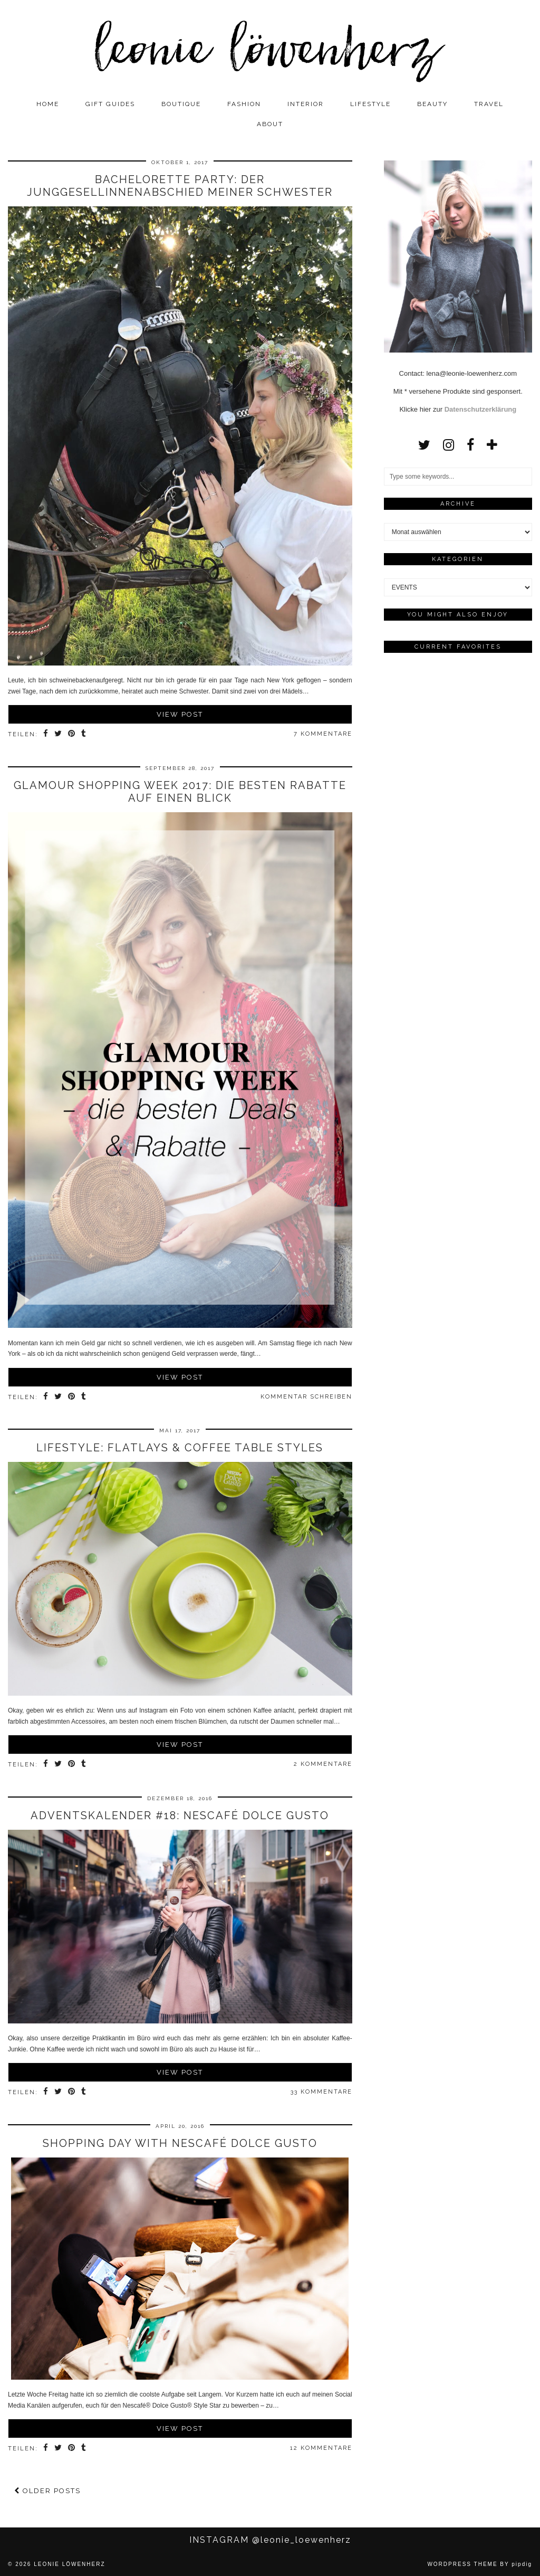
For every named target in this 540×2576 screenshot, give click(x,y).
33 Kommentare (321, 2091)
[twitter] (424, 445)
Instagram (270, 2540)
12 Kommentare (321, 2448)
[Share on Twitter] (58, 734)
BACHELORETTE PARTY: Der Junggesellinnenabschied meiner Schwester (180, 185)
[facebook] (470, 445)
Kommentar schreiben (306, 1396)
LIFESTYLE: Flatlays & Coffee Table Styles (179, 1447)
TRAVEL (489, 104)
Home (47, 104)
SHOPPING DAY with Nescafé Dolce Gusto (180, 2143)
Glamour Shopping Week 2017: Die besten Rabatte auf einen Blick (180, 791)
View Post (180, 714)
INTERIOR (305, 104)
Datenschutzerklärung (481, 409)
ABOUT (270, 124)
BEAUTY (432, 104)
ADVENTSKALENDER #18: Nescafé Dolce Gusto (180, 1815)
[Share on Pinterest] (72, 734)
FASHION (244, 104)
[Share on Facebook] (46, 734)
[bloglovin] (492, 445)
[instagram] (448, 445)
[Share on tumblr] (84, 734)
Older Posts (47, 2491)
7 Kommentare (323, 733)
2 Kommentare (323, 1764)
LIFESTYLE (370, 104)
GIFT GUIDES (110, 104)
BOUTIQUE (181, 104)
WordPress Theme (462, 2564)
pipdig (522, 2564)
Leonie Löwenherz (69, 2564)
